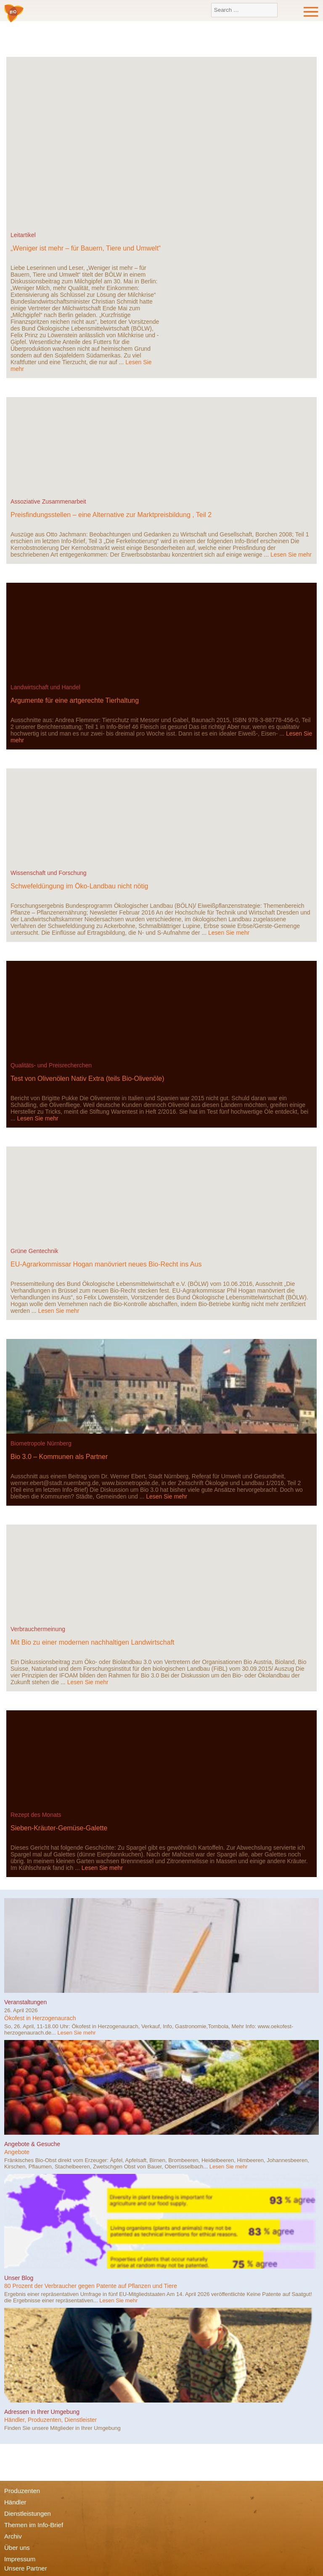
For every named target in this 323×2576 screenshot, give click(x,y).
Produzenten (22, 2490)
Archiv (13, 2536)
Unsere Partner (25, 2568)
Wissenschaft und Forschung (49, 872)
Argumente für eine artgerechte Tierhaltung (75, 700)
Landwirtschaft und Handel (45, 687)
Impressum (19, 2559)
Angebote (16, 2152)
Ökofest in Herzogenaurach (40, 2018)
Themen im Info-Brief (33, 2524)
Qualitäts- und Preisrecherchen (51, 1065)
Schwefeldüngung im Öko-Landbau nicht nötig (79, 886)
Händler (15, 2502)
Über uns (17, 2547)
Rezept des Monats (36, 1814)
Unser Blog (18, 2278)
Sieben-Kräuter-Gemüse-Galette (59, 1828)
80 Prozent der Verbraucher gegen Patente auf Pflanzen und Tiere (90, 2286)
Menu (311, 11)
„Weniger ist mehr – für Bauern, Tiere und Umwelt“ (86, 248)
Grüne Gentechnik (34, 1251)
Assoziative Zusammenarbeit (48, 501)
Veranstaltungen (25, 2002)
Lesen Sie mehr (291, 554)
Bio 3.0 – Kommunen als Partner (59, 1456)
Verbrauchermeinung (38, 1629)
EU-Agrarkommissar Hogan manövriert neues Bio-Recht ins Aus (106, 1264)
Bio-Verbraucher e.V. (14, 14)
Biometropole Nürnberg (41, 1443)
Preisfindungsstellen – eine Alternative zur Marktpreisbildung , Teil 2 (111, 514)
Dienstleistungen (27, 2513)
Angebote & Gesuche (32, 2144)
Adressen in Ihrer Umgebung (41, 2411)
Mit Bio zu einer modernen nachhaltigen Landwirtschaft (93, 1642)
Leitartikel (23, 235)
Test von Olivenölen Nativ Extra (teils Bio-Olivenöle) (87, 1078)
